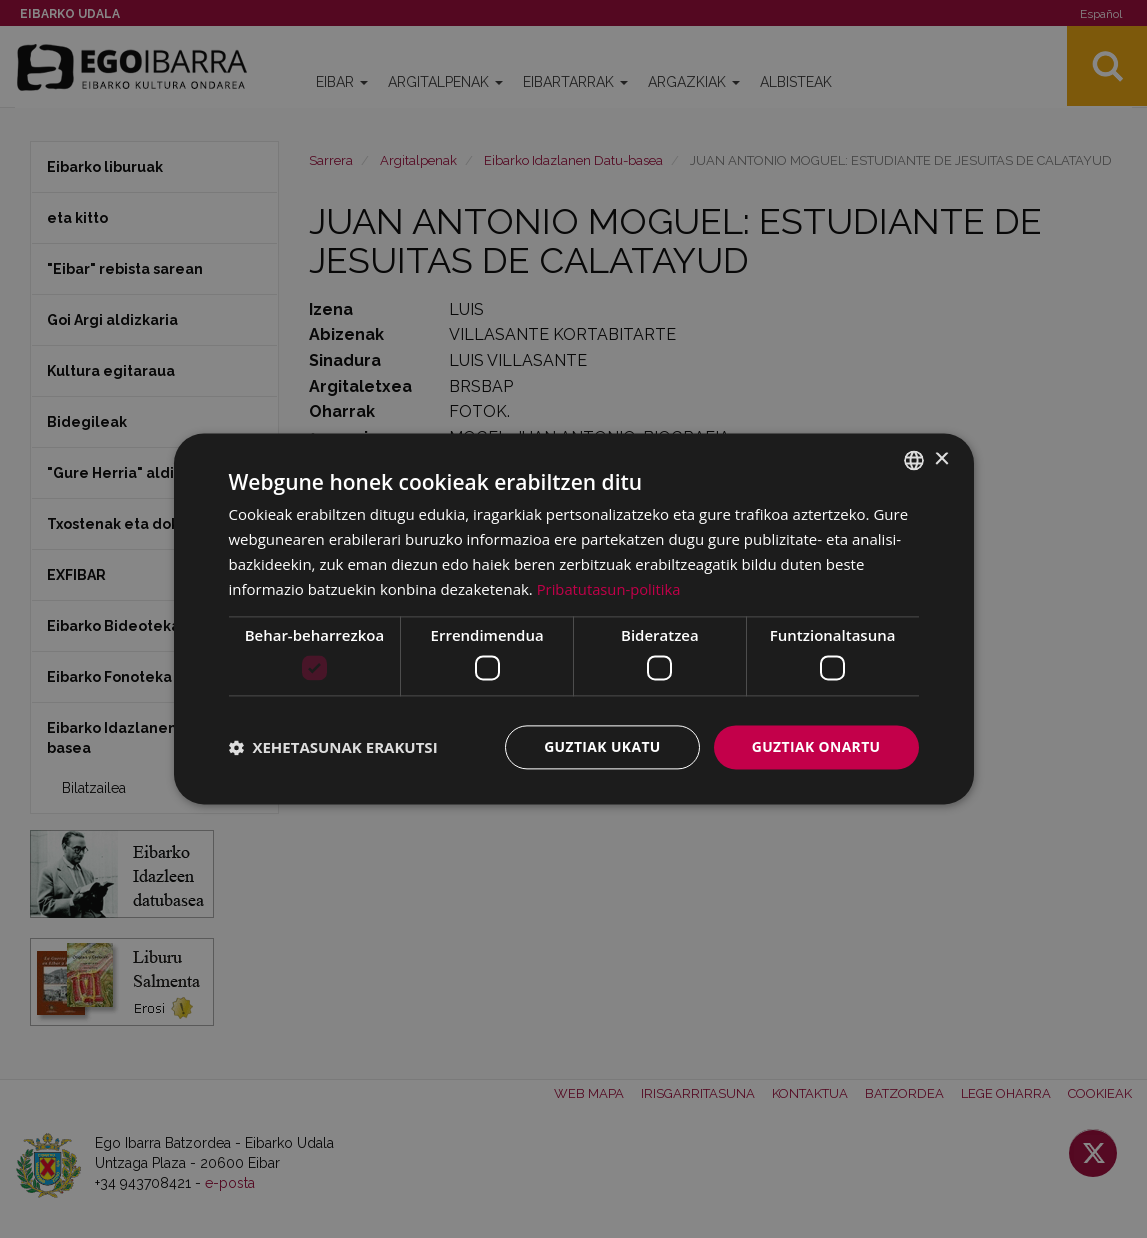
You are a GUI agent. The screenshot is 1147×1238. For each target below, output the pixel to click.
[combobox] (914, 460)
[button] (333, 747)
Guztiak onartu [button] (816, 746)
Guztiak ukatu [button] (601, 746)
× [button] (941, 459)
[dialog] (574, 619)
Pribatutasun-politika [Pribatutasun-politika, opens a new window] (610, 589)
